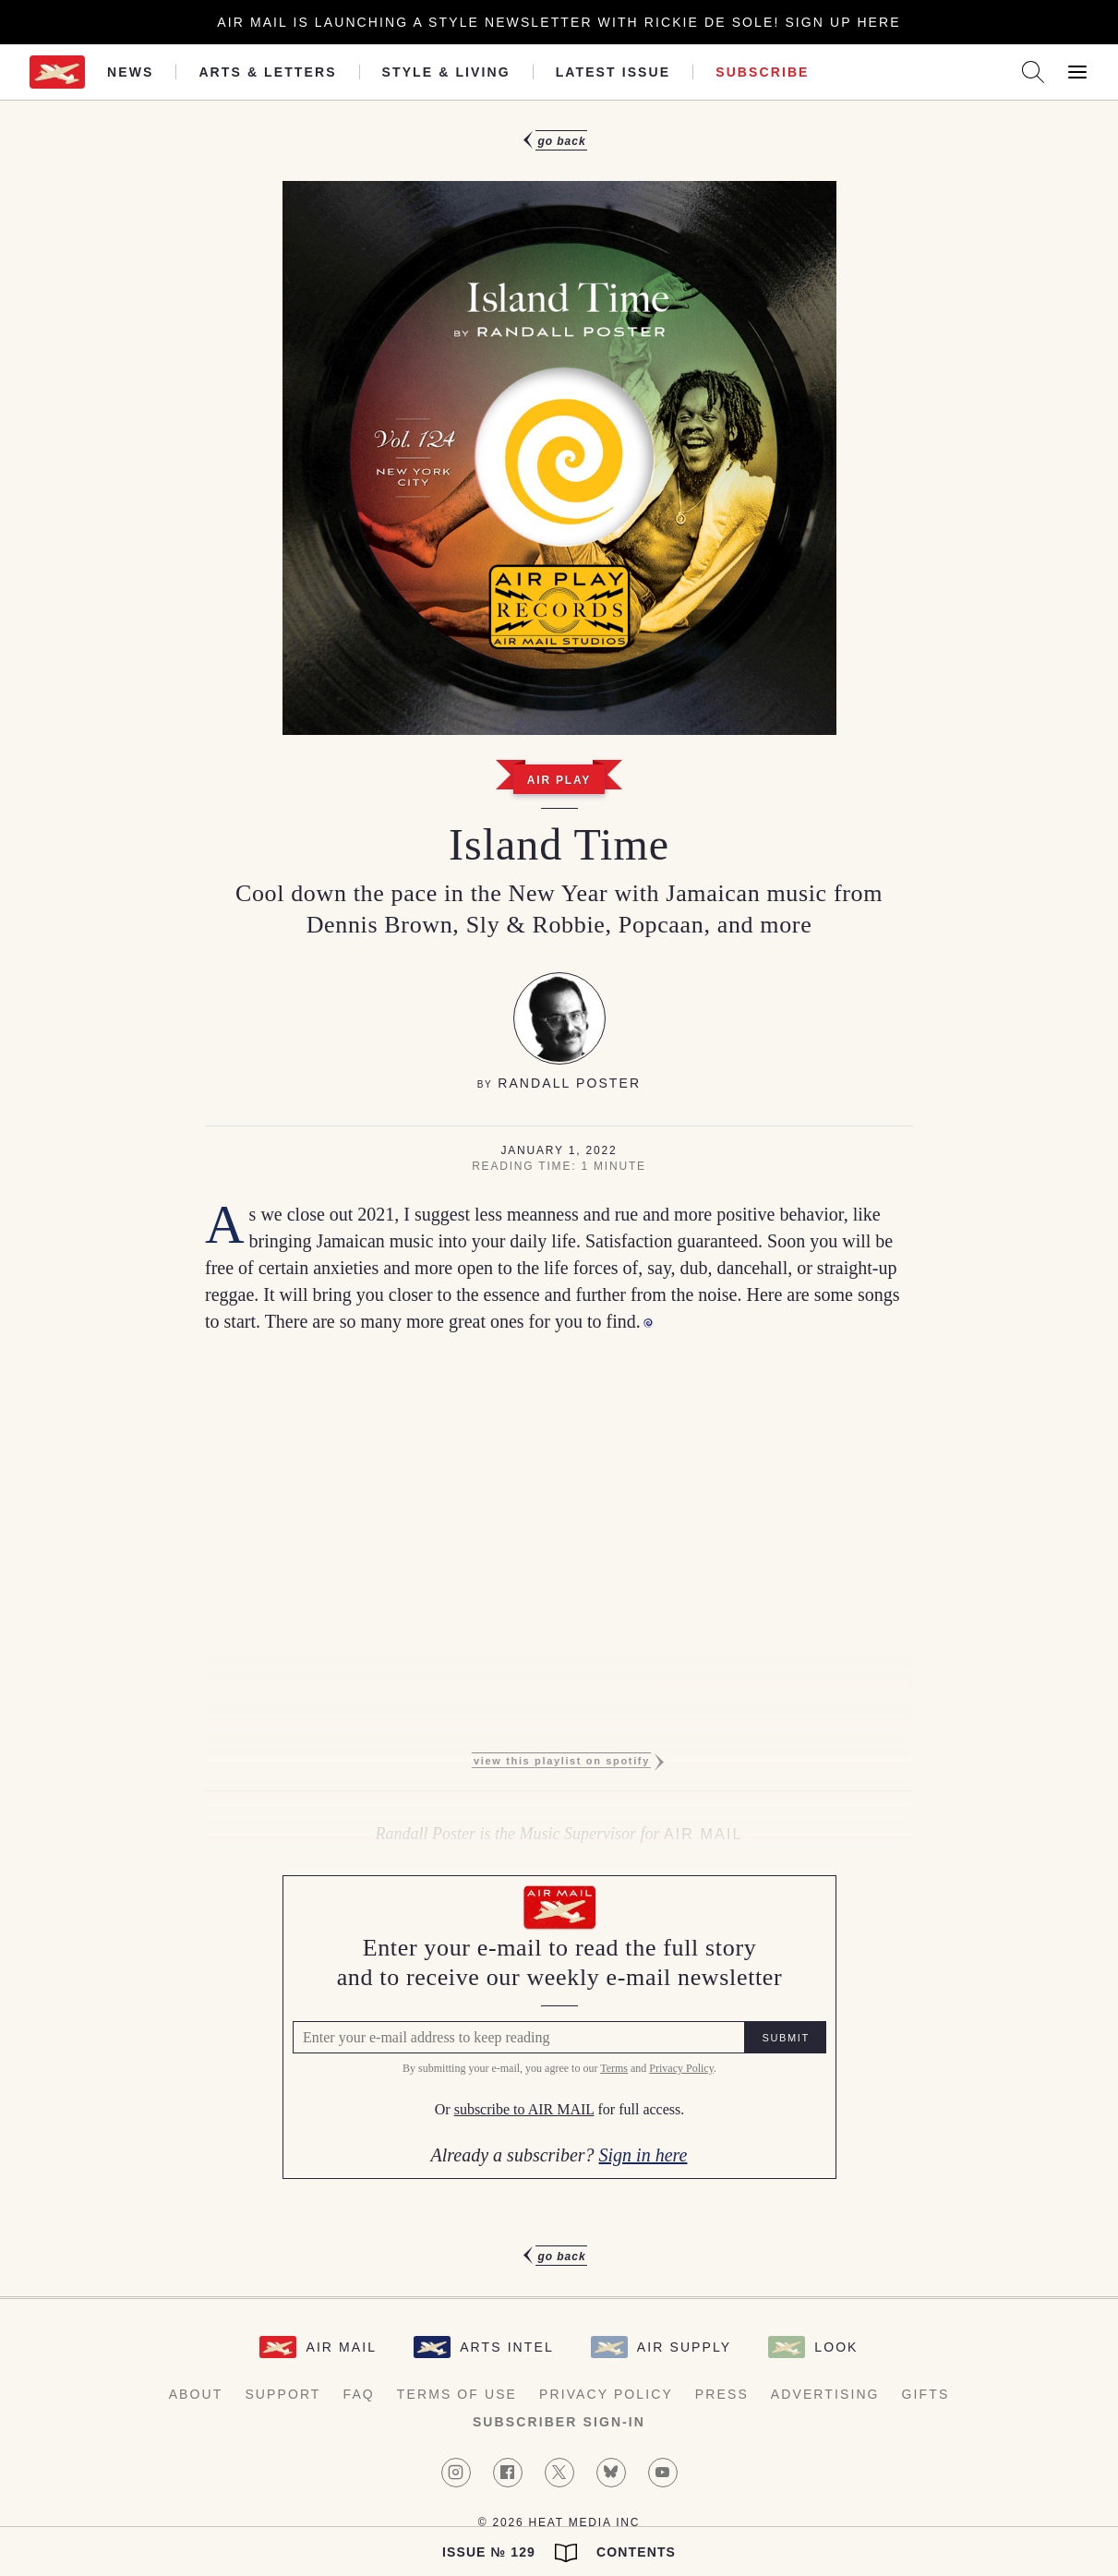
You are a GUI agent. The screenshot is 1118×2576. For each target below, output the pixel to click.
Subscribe (762, 72)
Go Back (561, 141)
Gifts (926, 2394)
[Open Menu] (1077, 72)
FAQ (359, 2394)
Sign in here (643, 2155)
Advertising (825, 2394)
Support (282, 2394)
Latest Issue (613, 72)
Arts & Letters (267, 72)
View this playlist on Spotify (562, 1760)
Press (722, 2394)
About (196, 2394)
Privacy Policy (681, 2068)
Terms (614, 2068)
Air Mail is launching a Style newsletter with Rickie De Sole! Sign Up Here (558, 22)
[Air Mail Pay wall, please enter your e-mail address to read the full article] (559, 2027)
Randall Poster (569, 1083)
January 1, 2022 (559, 1150)
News (130, 72)
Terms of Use (457, 2394)
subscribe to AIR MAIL (523, 2110)
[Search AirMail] (1033, 72)
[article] (559, 1198)
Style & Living (446, 72)
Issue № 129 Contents (559, 2553)
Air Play (559, 780)
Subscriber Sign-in (559, 2421)
